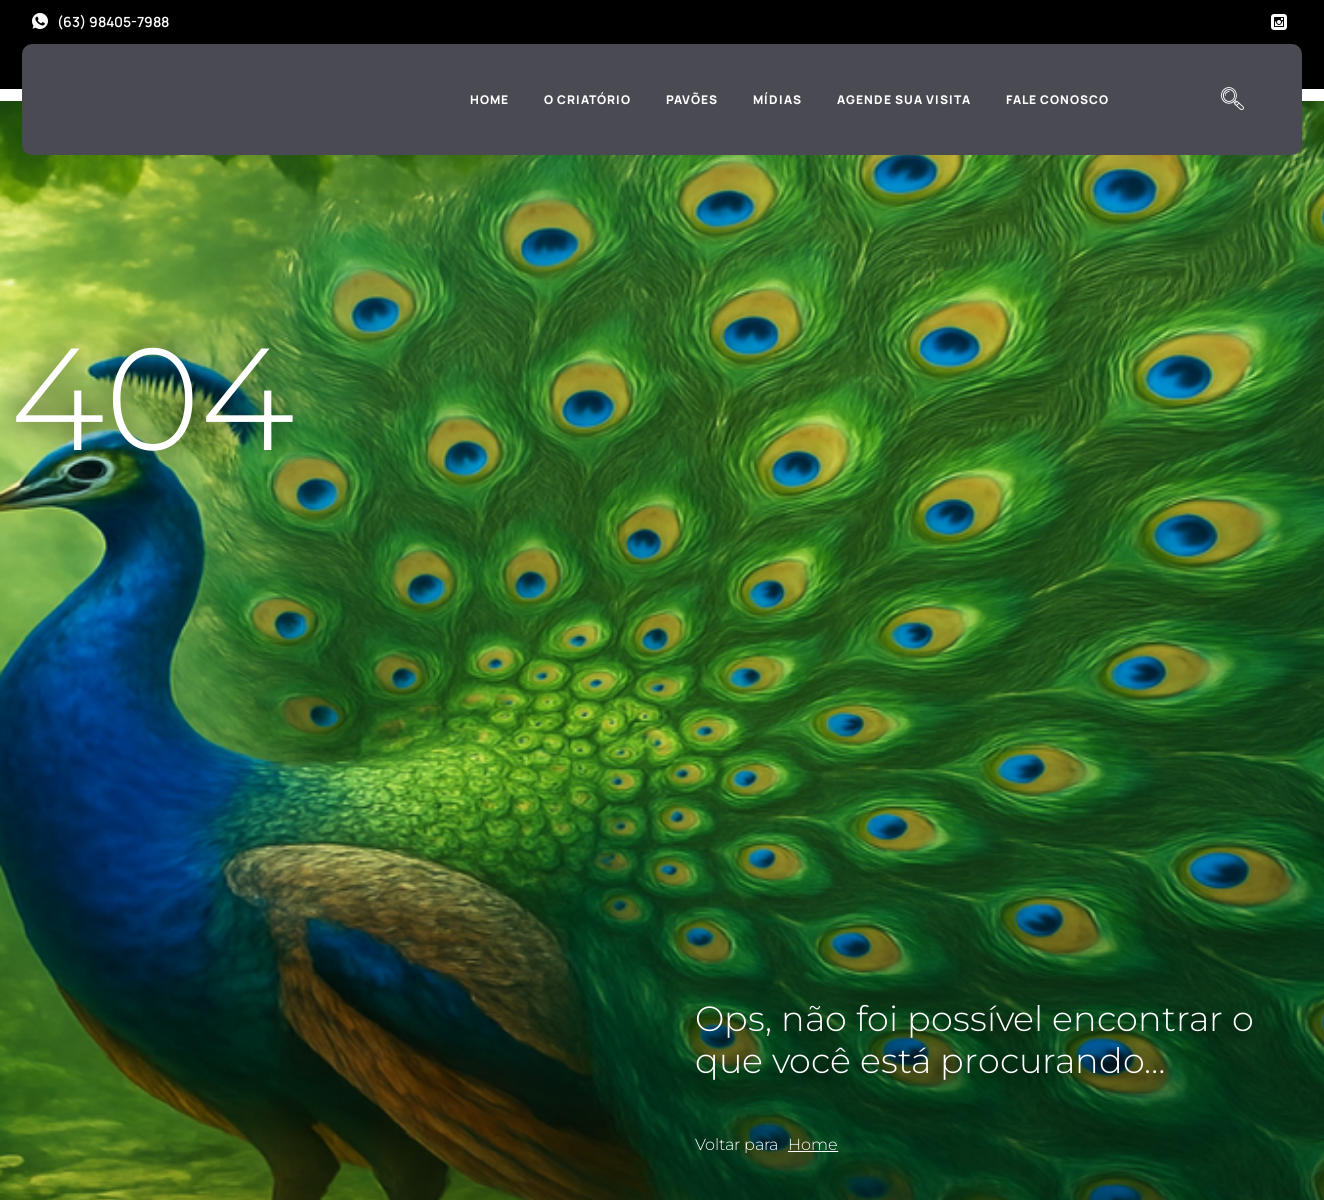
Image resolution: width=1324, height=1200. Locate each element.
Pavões (692, 99)
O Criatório (587, 99)
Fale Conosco (1057, 99)
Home (489, 99)
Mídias (777, 99)
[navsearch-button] (1232, 100)
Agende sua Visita (904, 99)
